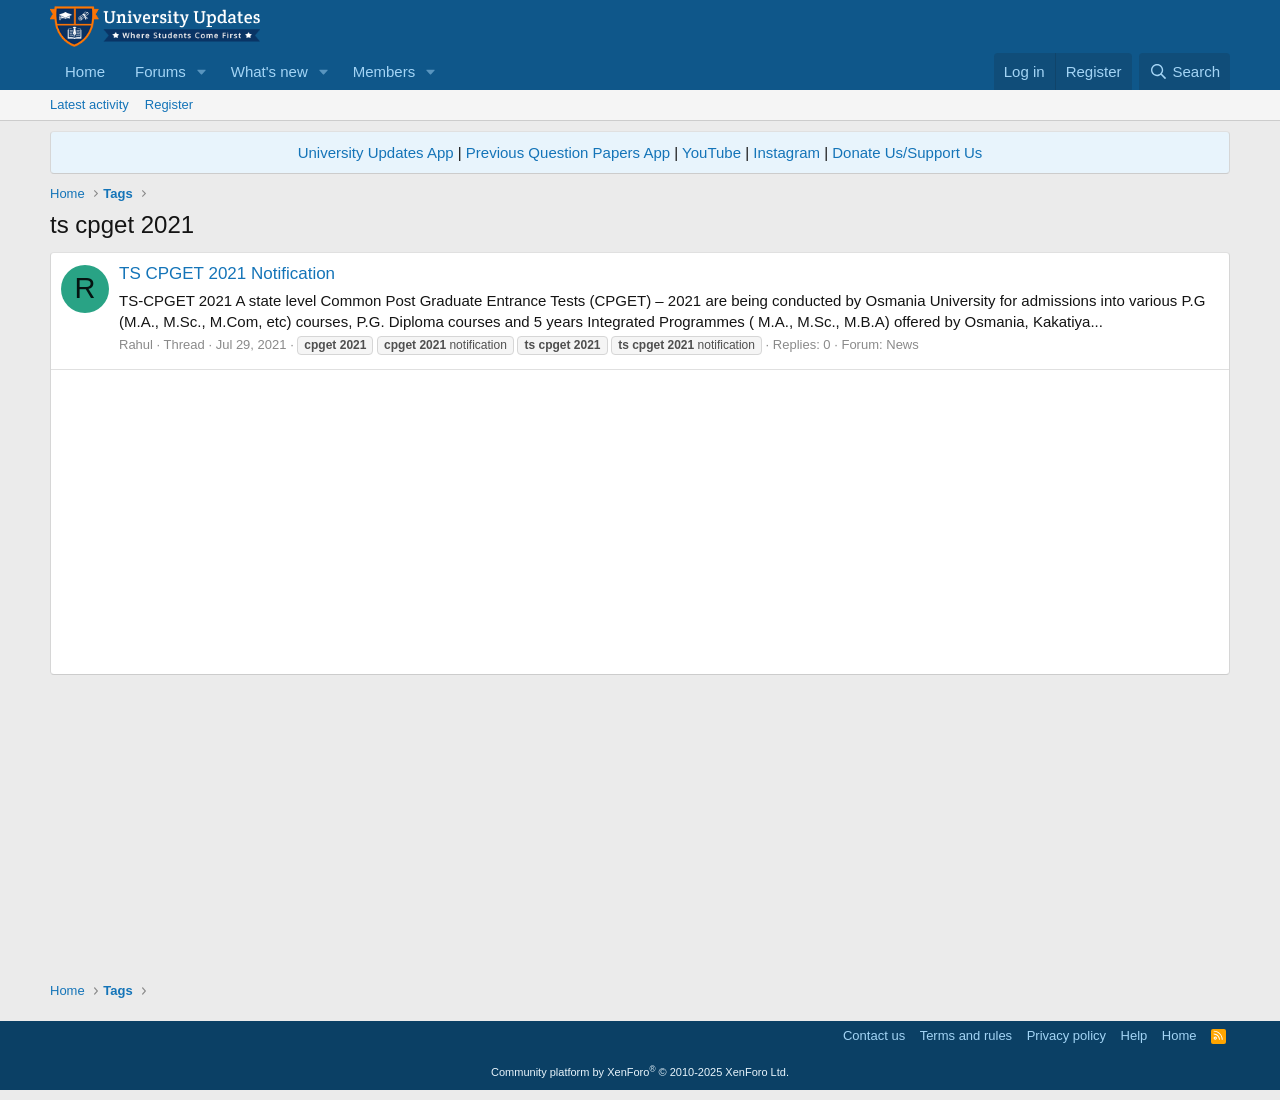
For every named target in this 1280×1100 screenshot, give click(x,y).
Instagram (786, 152)
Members (384, 71)
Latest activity (89, 104)
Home (85, 71)
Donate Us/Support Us (907, 152)
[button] (202, 71)
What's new (269, 71)
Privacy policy (1066, 1035)
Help (1134, 1035)
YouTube (711, 152)
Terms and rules (966, 1035)
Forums (160, 71)
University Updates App (376, 152)
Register (169, 104)
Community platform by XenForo (640, 1072)
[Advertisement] (640, 522)
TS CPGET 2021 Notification (227, 273)
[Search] (1184, 71)
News (902, 344)
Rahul (136, 344)
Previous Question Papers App (568, 152)
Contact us (874, 1035)
